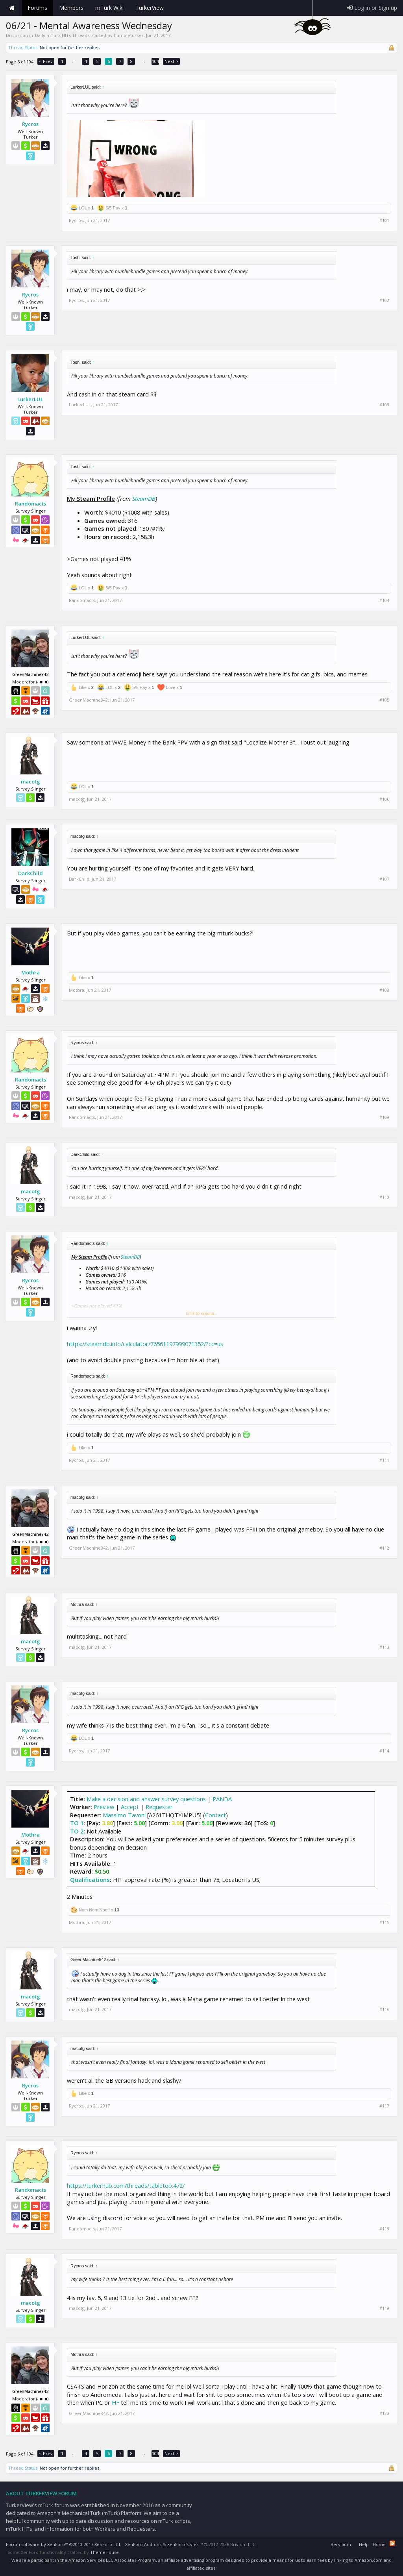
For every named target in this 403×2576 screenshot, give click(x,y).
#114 (384, 1751)
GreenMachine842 (88, 700)
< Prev (46, 61)
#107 (384, 879)
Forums (37, 7)
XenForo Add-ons (143, 2544)
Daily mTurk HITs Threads (62, 35)
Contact (215, 1815)
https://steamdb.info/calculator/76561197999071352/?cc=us (145, 1344)
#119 (384, 2308)
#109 (384, 1117)
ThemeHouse (104, 2552)
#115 (384, 1922)
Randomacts (30, 503)
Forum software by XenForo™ (63, 2544)
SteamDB (143, 498)
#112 (384, 1548)
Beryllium (341, 2544)
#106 (384, 799)
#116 (384, 2009)
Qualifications (90, 1879)
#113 (384, 1647)
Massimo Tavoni (124, 1815)
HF (115, 2402)
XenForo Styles (182, 2544)
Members (71, 7)
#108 (384, 990)
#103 (384, 404)
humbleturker (129, 35)
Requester (159, 1807)
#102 (384, 300)
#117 (384, 2106)
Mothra (30, 972)
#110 (384, 1197)
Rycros (30, 124)
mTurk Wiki (109, 7)
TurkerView (149, 7)
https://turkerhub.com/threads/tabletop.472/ (126, 2185)
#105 (384, 700)
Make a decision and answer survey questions (146, 1799)
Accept (130, 1807)
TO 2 (76, 1831)
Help (364, 2544)
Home (12, 8)
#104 (384, 600)
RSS (392, 2543)
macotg (30, 781)
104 (155, 61)
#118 (384, 2229)
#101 (384, 220)
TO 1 (76, 1823)
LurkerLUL (30, 399)
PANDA (222, 1799)
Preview (104, 1807)
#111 (384, 1460)
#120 (384, 2413)
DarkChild (30, 873)
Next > (171, 61)
